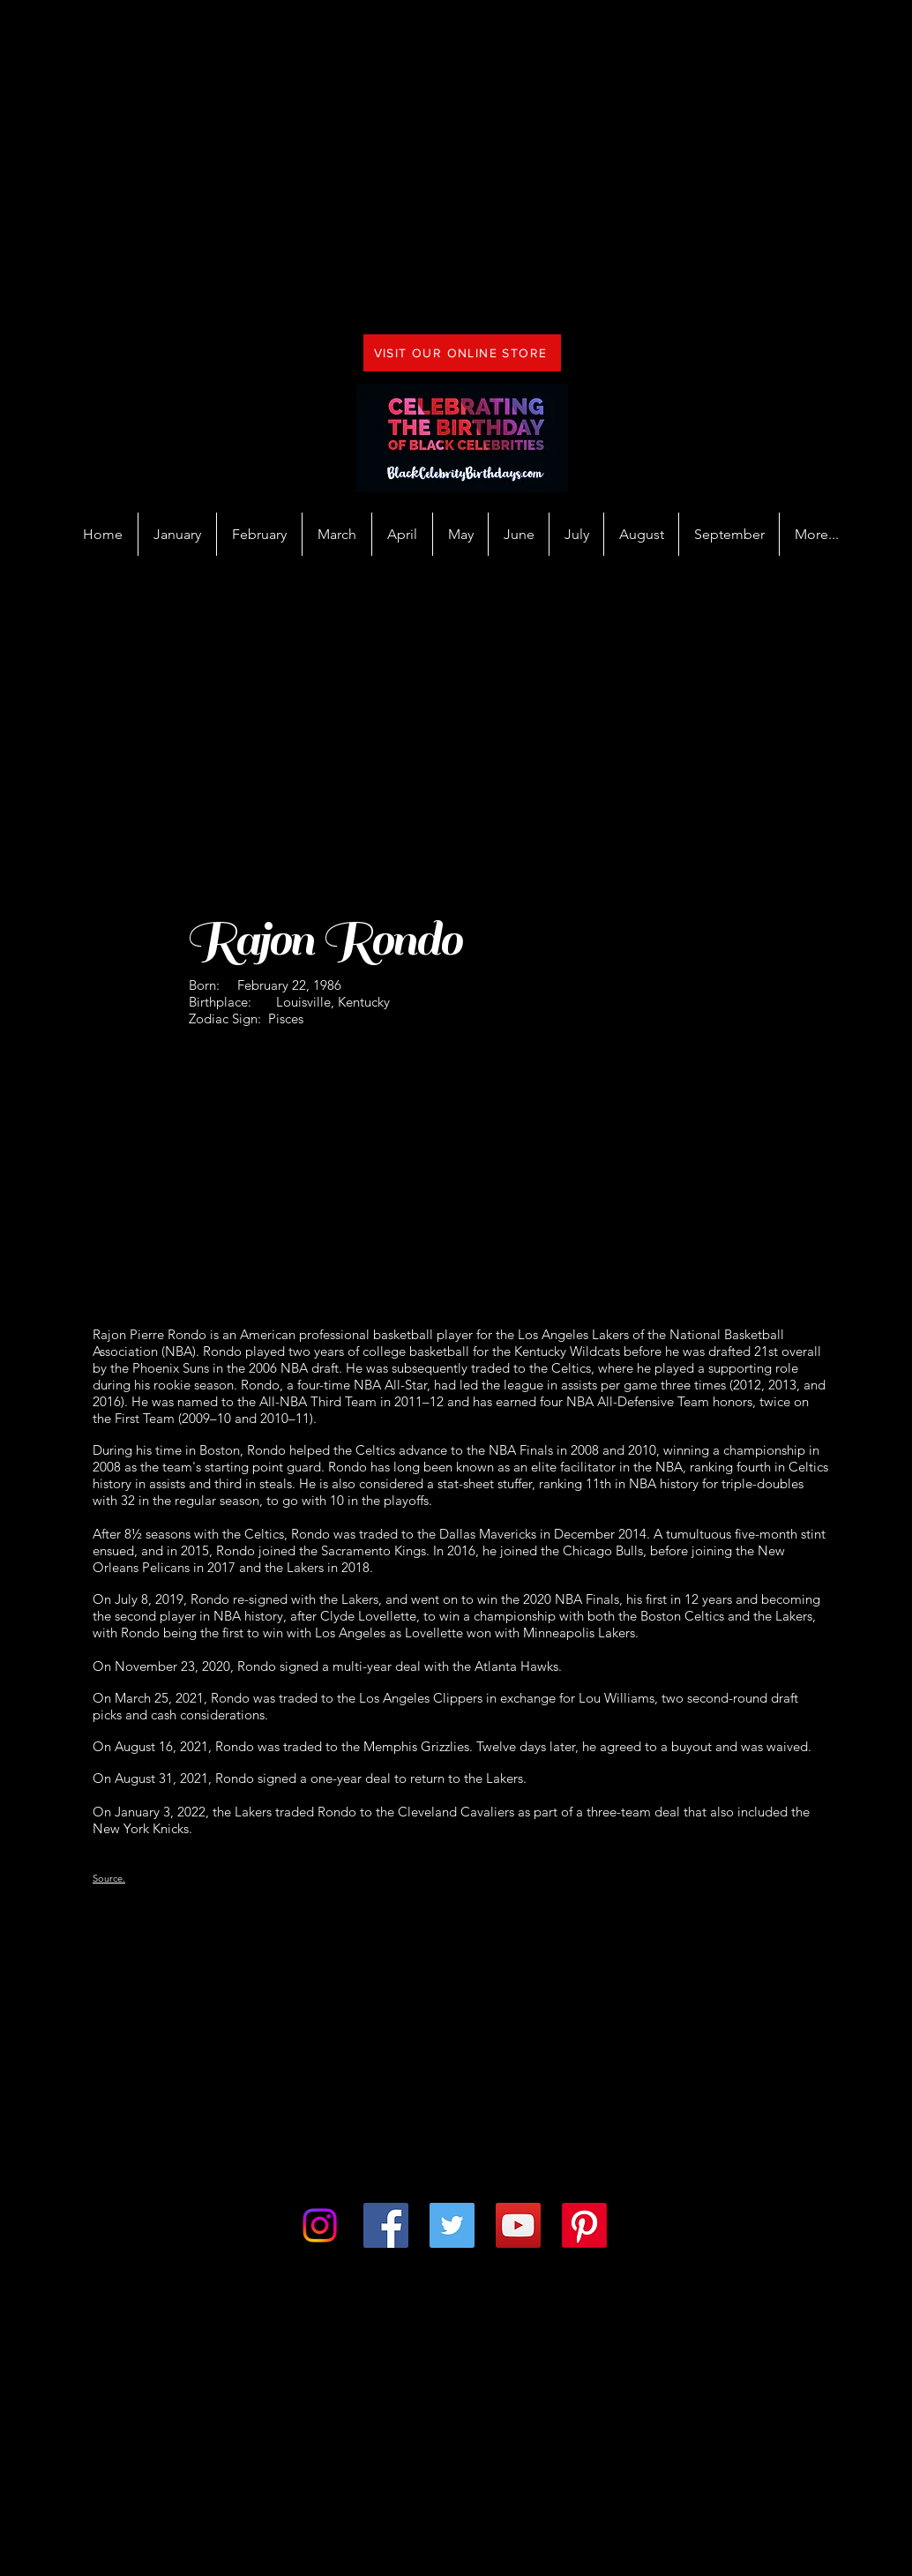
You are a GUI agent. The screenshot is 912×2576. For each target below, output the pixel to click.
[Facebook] (385, 2225)
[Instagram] (319, 2225)
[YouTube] (518, 2225)
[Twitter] (452, 2225)
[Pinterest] (584, 2225)
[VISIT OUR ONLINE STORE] (462, 352)
